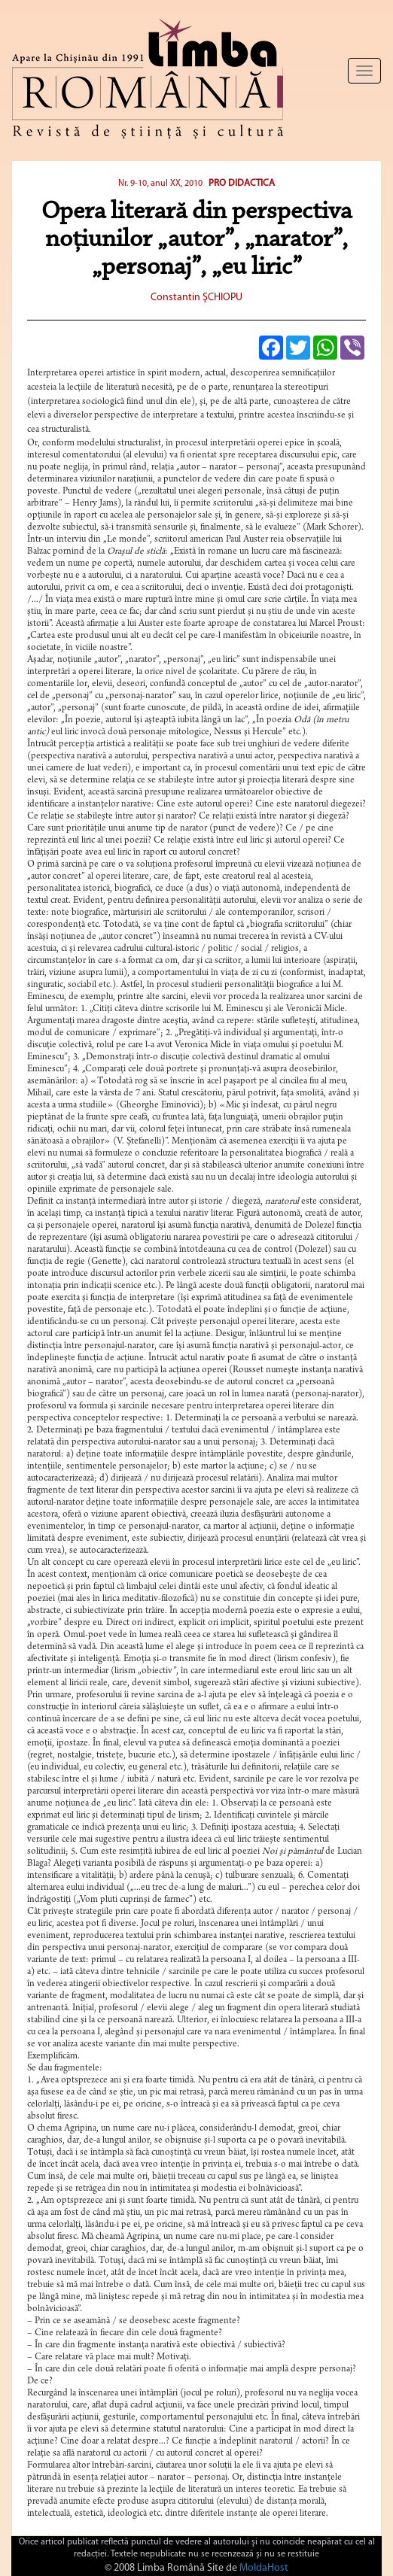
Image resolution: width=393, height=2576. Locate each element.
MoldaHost (263, 2568)
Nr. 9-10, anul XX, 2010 (160, 183)
